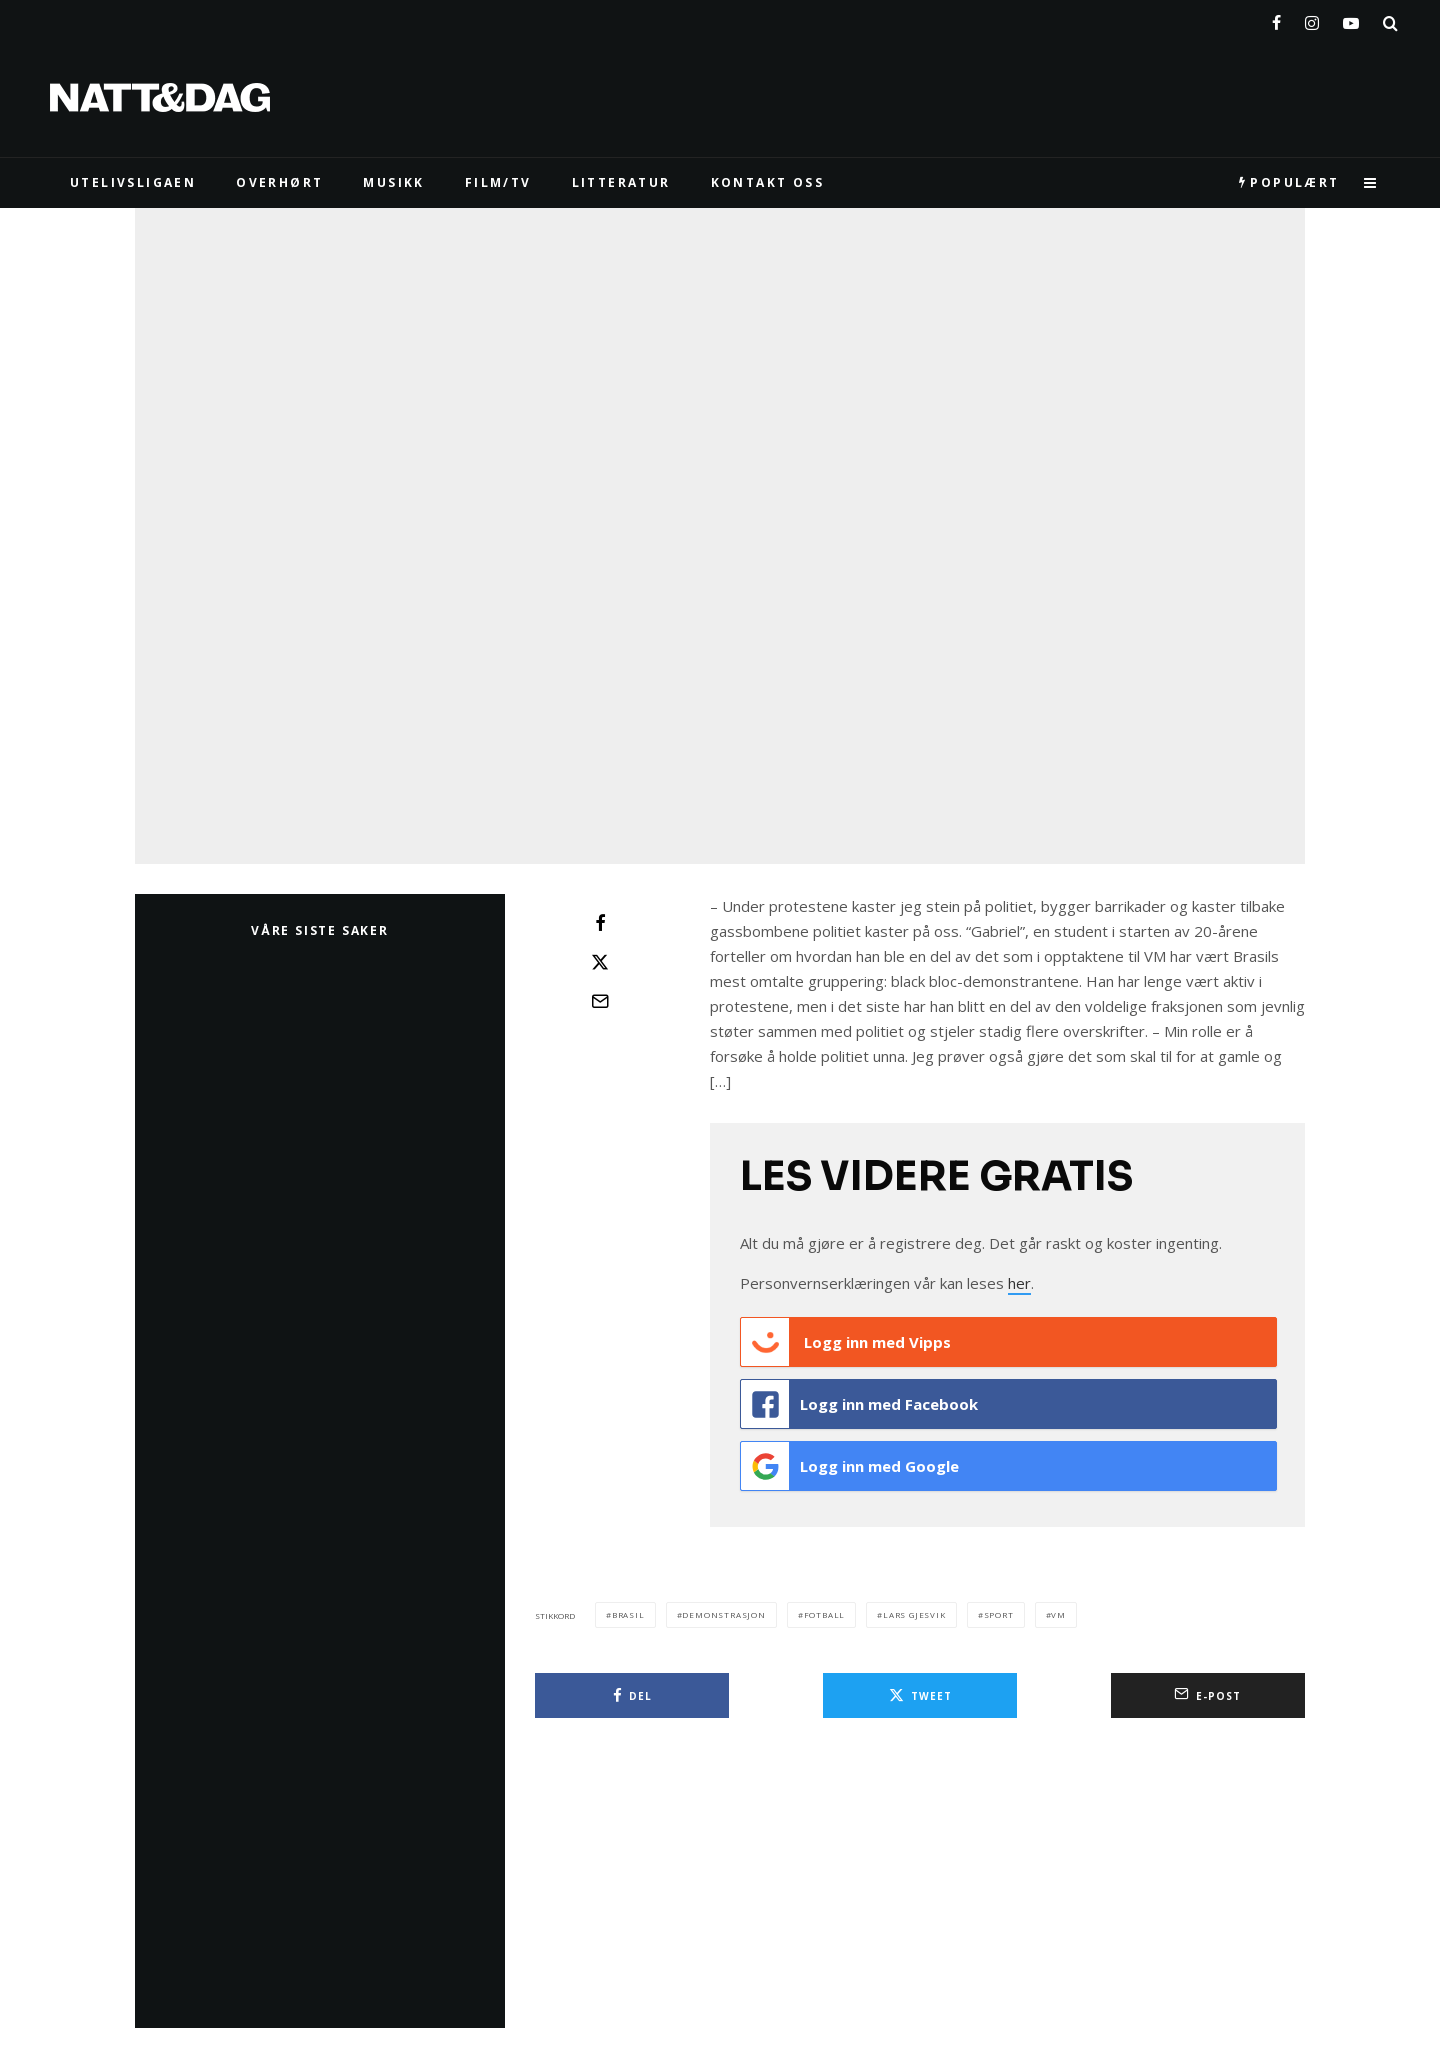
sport (999, 1614)
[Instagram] (1312, 19)
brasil (628, 1614)
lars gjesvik (914, 1614)
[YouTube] (1351, 19)
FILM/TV (498, 182)
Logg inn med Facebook (859, 1404)
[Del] (600, 923)
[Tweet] (600, 962)
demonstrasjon (723, 1614)
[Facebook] (1276, 19)
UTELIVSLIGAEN (133, 182)
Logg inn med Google (850, 1466)
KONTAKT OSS (767, 182)
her (1019, 1283)
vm (1058, 1614)
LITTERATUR (621, 182)
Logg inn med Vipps (846, 1342)
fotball (825, 1614)
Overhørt (279, 182)
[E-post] (600, 1001)
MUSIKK (393, 182)
